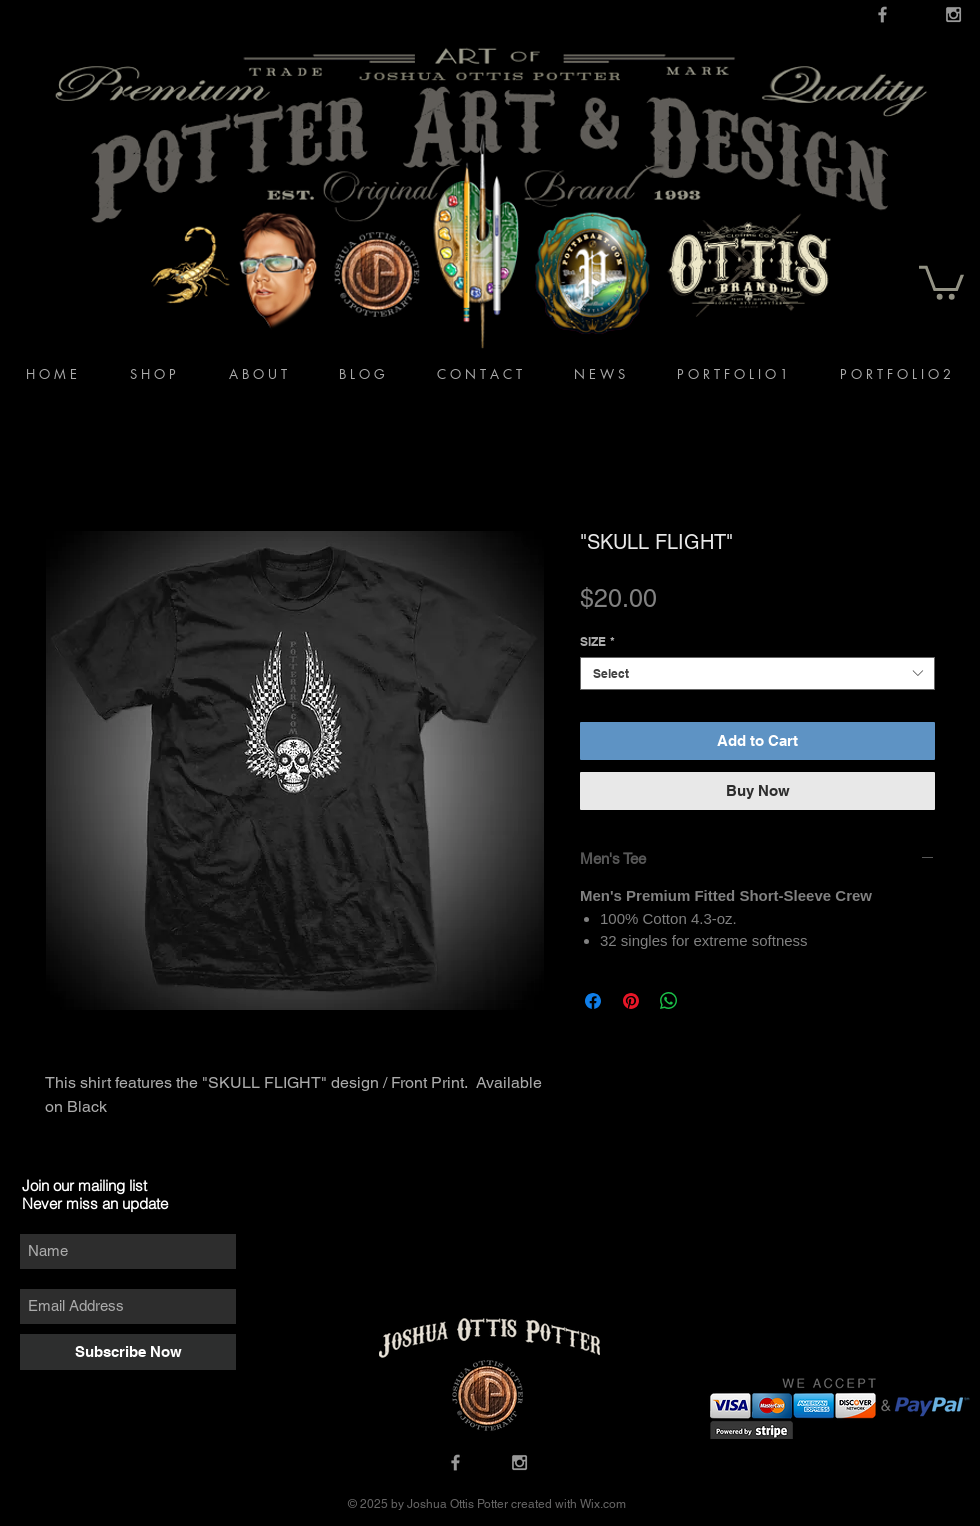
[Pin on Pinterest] (631, 1001)
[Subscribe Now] (128, 1352)
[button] (941, 281)
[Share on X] (707, 1001)
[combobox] (757, 673)
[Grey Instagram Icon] (953, 14)
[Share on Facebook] (593, 1001)
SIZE (597, 641)
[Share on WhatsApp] (669, 1001)
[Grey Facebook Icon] (882, 14)
